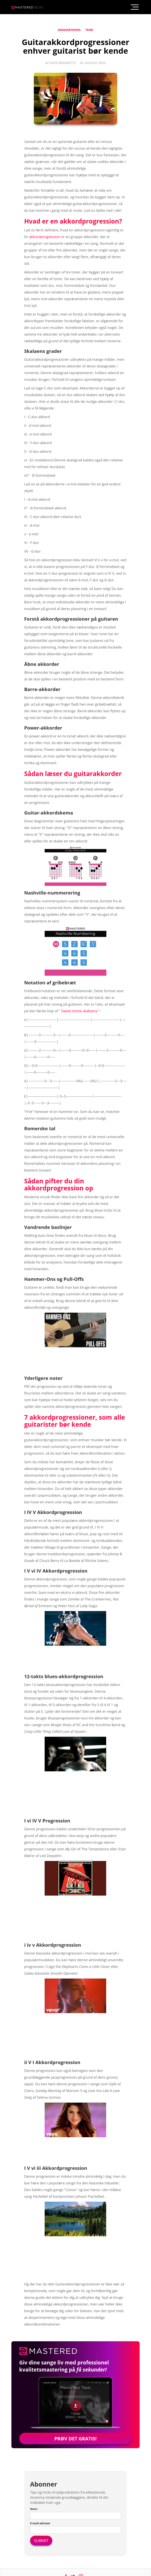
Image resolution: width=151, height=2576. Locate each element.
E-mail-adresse (40, 2523)
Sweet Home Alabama (79, 1011)
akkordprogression (44, 236)
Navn (33, 2509)
